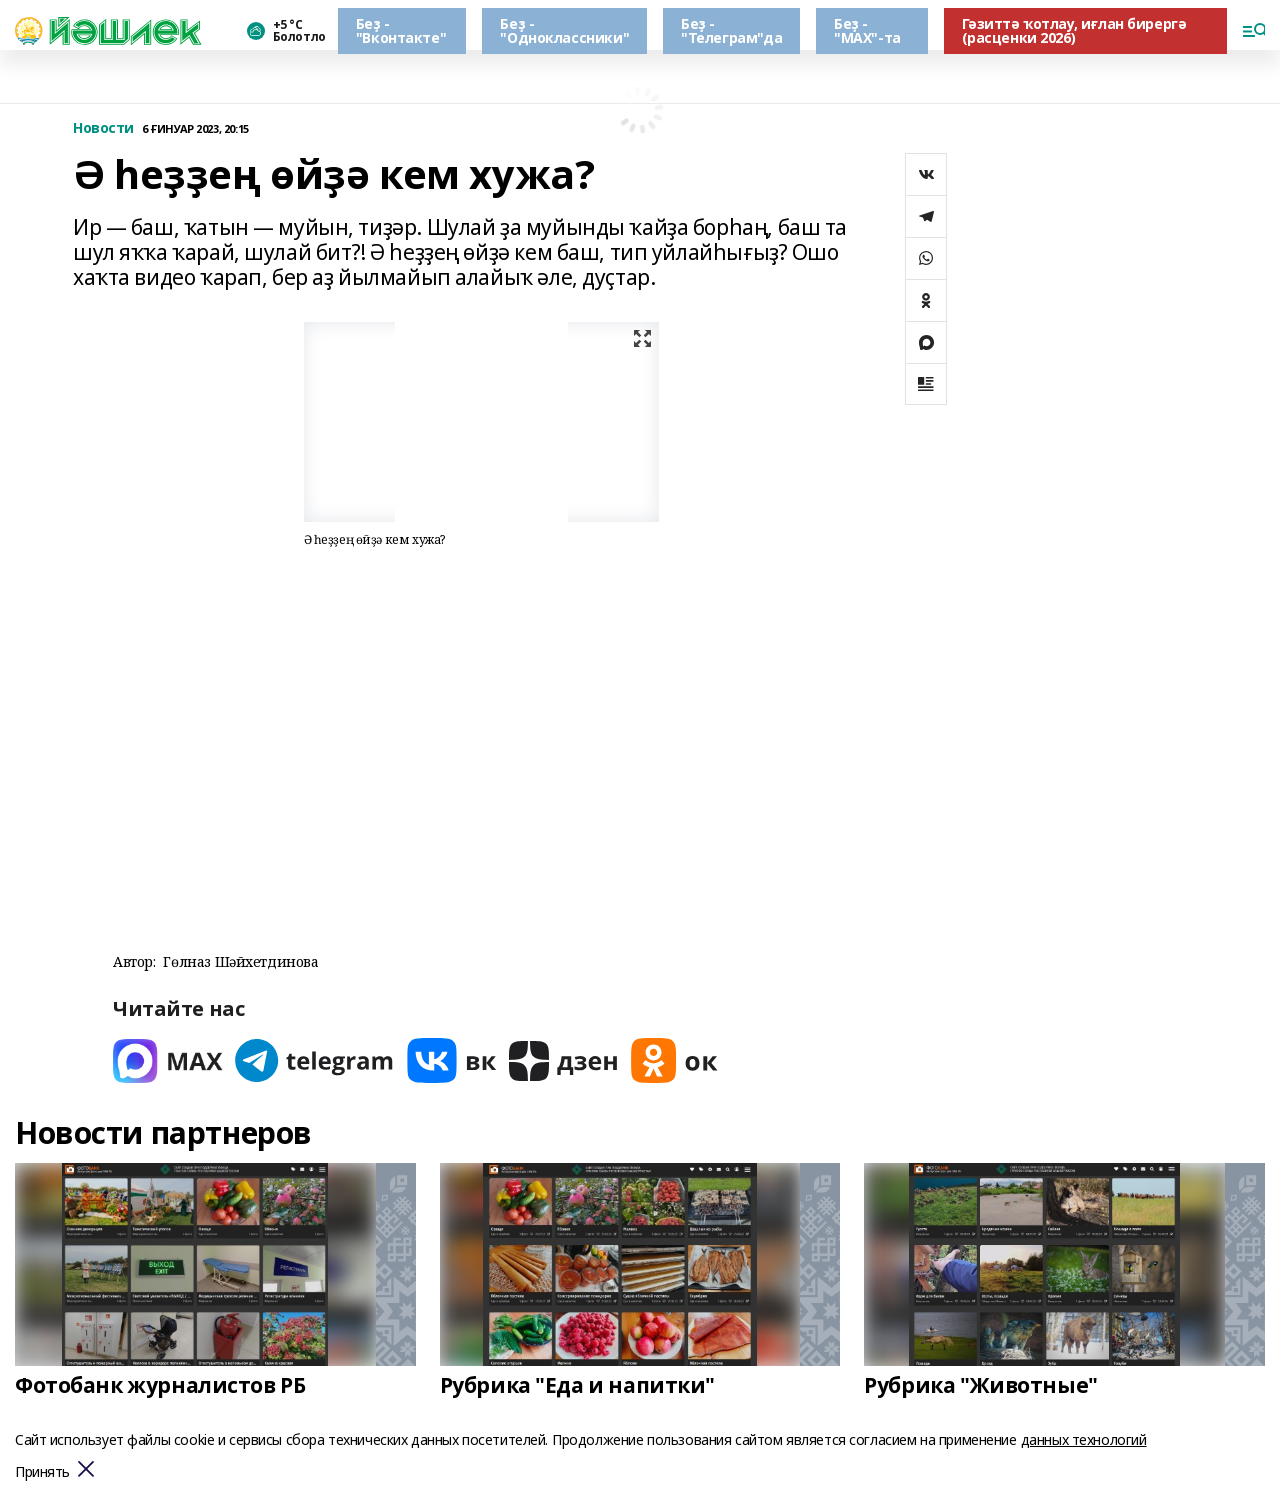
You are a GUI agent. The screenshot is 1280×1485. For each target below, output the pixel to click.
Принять (42, 1472)
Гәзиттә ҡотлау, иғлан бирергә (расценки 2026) (1074, 30)
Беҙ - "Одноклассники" (564, 30)
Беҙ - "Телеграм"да (731, 30)
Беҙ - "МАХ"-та (867, 30)
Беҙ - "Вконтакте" (401, 30)
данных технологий (1084, 1439)
